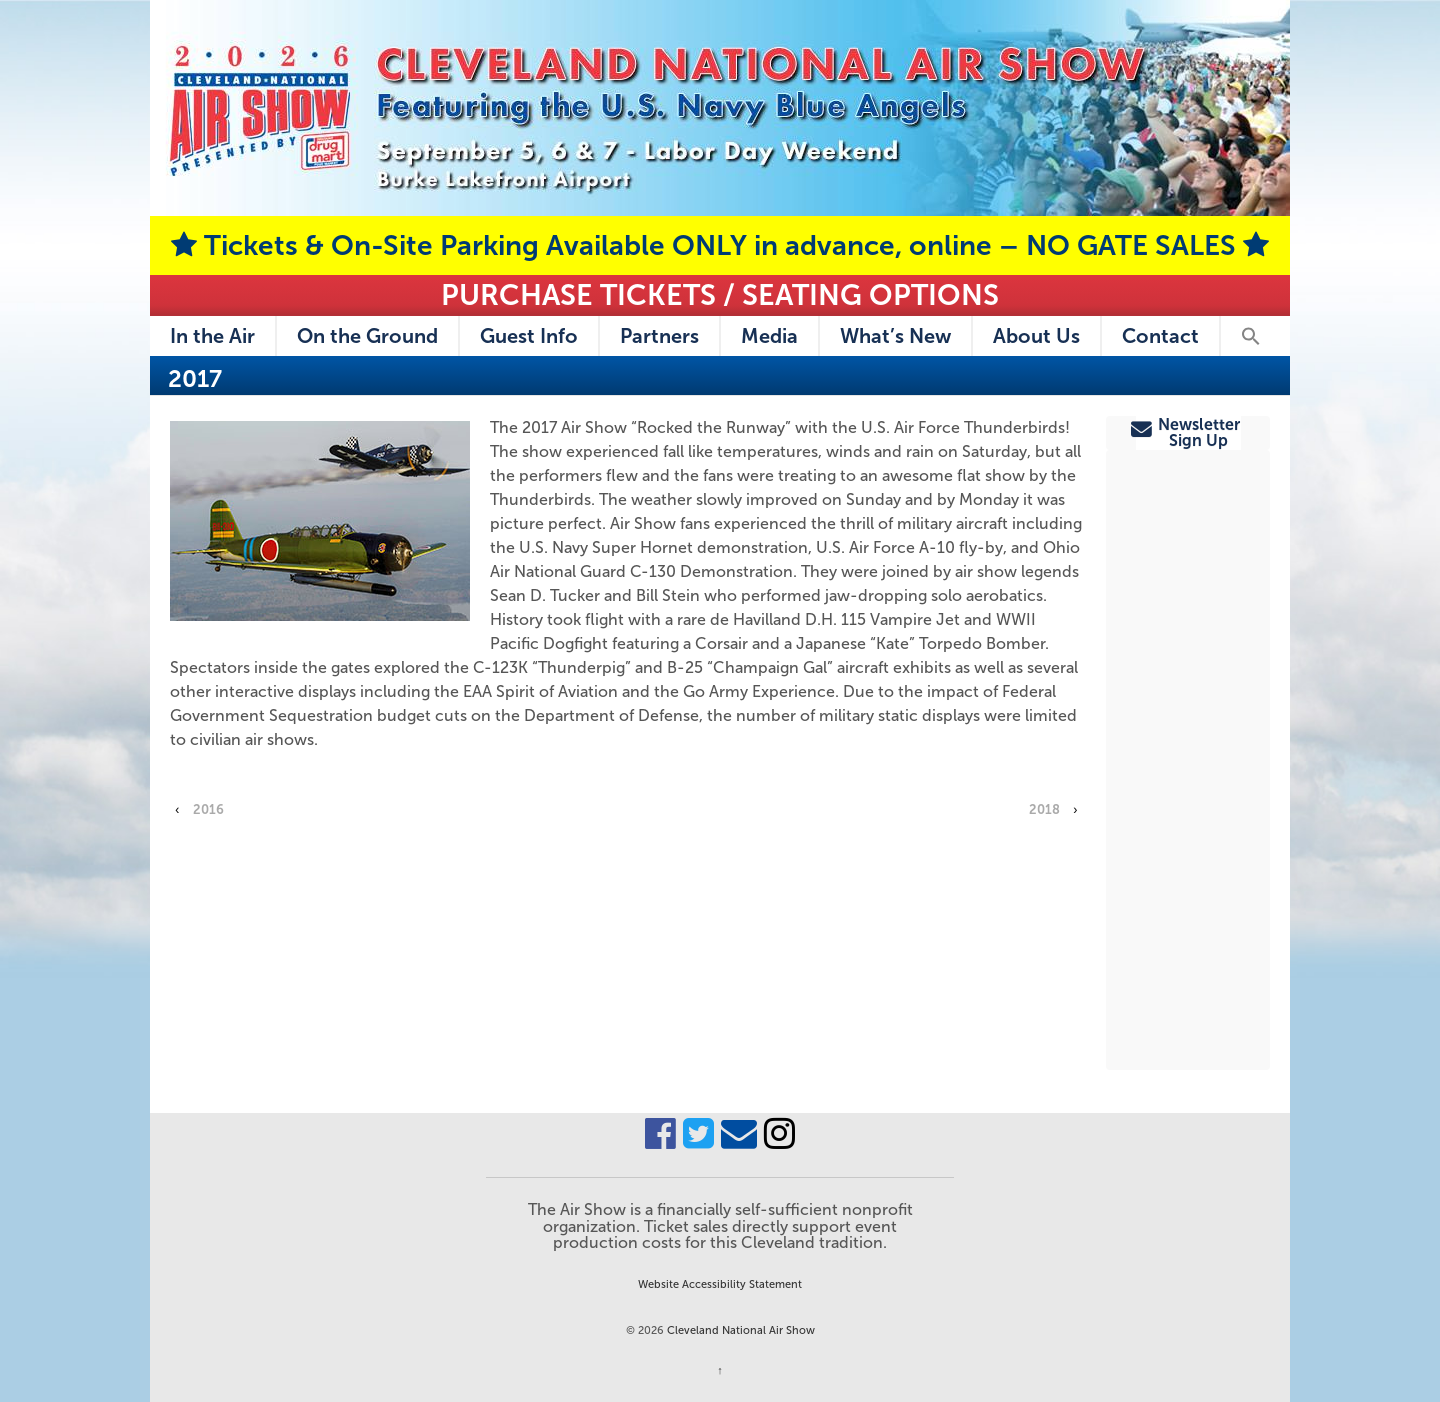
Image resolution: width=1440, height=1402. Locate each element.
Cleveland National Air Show (739, 1330)
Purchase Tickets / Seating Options (720, 295)
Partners (659, 336)
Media (769, 336)
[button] (1250, 336)
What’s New (895, 336)
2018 (1044, 809)
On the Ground (367, 336)
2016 (208, 809)
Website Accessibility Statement (720, 1284)
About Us (1036, 336)
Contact (1160, 336)
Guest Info (529, 336)
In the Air (212, 336)
